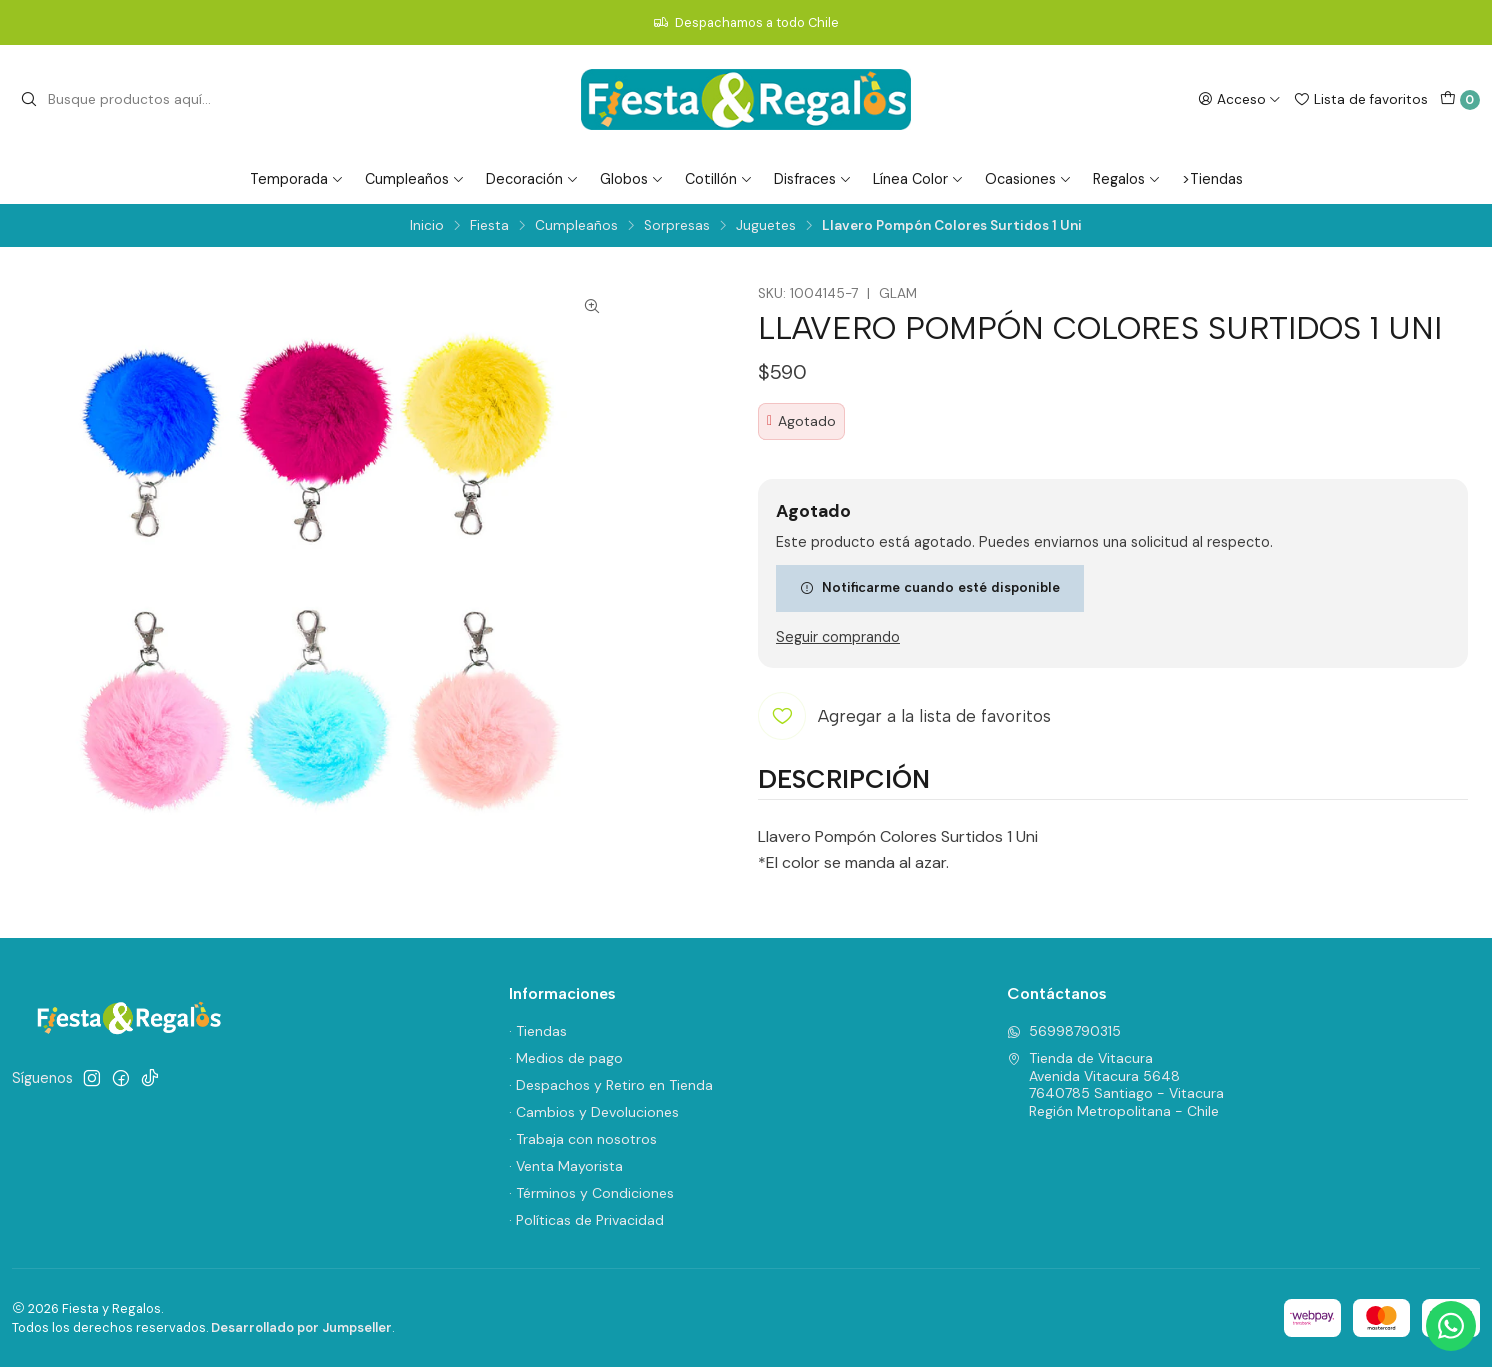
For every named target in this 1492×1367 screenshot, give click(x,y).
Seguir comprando (838, 637)
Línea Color (918, 179)
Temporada (297, 179)
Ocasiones (1028, 179)
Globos (632, 179)
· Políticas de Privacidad (586, 1220)
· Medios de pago (566, 1058)
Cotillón (719, 179)
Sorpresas (677, 226)
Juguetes (766, 226)
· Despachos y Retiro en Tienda (611, 1085)
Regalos (1127, 179)
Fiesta (489, 226)
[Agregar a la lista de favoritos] (904, 716)
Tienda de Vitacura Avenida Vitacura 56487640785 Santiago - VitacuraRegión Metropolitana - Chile (1115, 1084)
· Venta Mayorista (566, 1166)
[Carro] (1460, 100)
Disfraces (813, 179)
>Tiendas (1212, 179)
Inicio (427, 226)
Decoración (532, 179)
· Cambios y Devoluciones (594, 1112)
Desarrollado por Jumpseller (301, 1327)
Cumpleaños (415, 179)
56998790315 (1064, 1031)
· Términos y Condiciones (591, 1193)
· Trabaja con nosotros (583, 1139)
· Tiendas (538, 1031)
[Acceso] (1239, 99)
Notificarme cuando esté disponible (930, 587)
